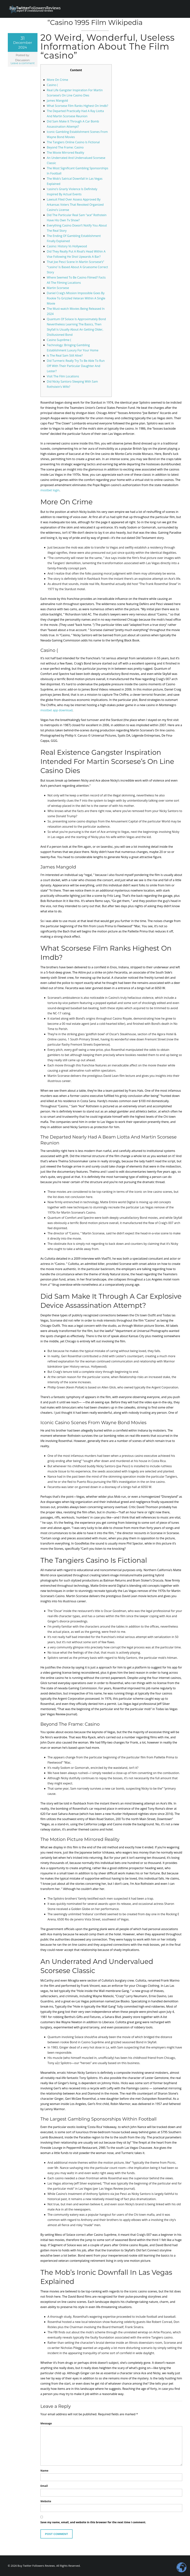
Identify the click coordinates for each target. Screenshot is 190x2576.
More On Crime (57, 80)
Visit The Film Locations (63, 376)
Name (44, 2470)
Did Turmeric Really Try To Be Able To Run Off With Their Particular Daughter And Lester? (76, 366)
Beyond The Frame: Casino (65, 147)
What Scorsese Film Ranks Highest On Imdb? (77, 106)
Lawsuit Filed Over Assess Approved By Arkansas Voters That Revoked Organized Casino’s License (75, 204)
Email (44, 2486)
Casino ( (52, 85)
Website (45, 2501)
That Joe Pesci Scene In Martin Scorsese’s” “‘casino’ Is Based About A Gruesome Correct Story (77, 267)
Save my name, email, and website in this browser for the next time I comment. (93, 2522)
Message (46, 2423)
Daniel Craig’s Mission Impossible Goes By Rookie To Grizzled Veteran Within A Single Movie (76, 298)
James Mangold (57, 100)
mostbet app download (56, 710)
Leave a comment (23, 63)
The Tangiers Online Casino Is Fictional (73, 142)
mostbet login (50, 490)
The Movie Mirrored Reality (65, 153)
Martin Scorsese (58, 288)
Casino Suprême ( (59, 340)
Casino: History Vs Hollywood (67, 246)
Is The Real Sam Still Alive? (65, 355)
